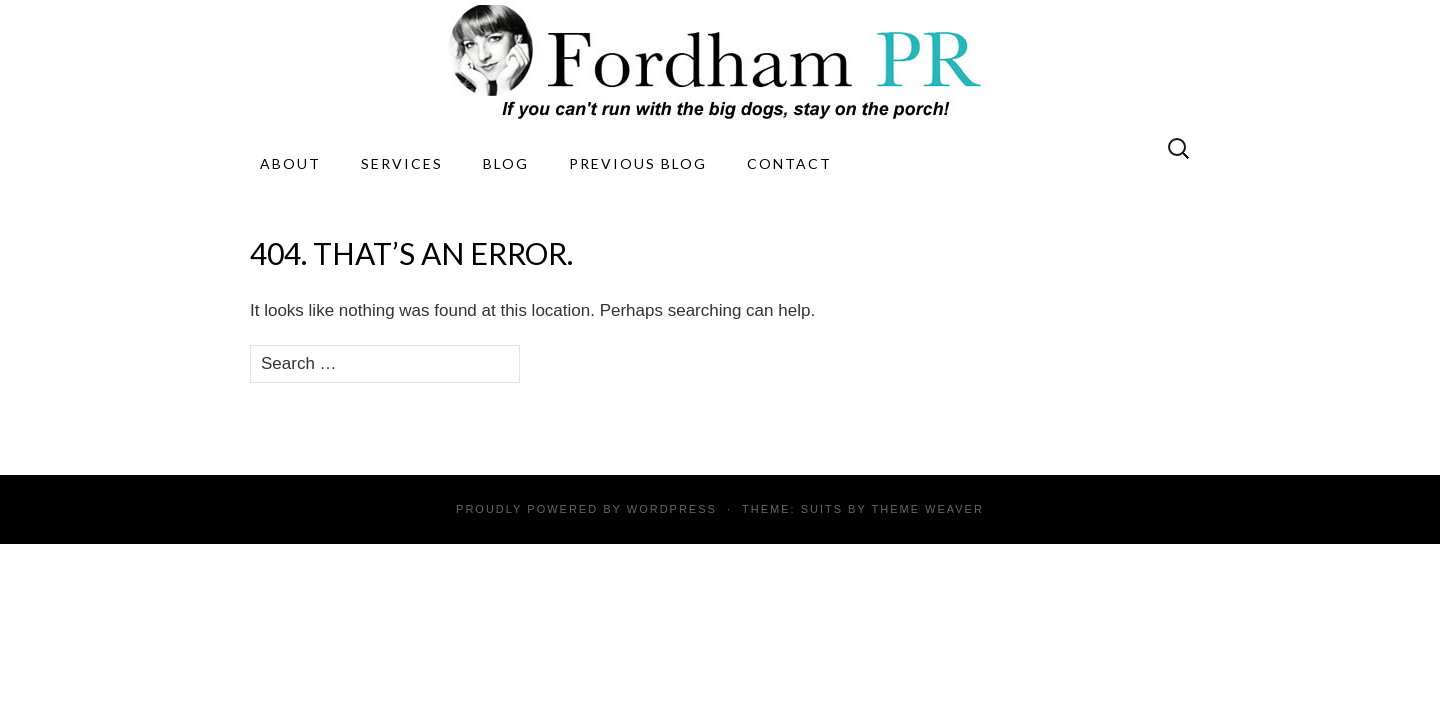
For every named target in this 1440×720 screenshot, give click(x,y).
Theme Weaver (927, 509)
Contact (789, 163)
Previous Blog (638, 163)
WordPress (672, 509)
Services (402, 163)
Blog (506, 163)
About (290, 163)
